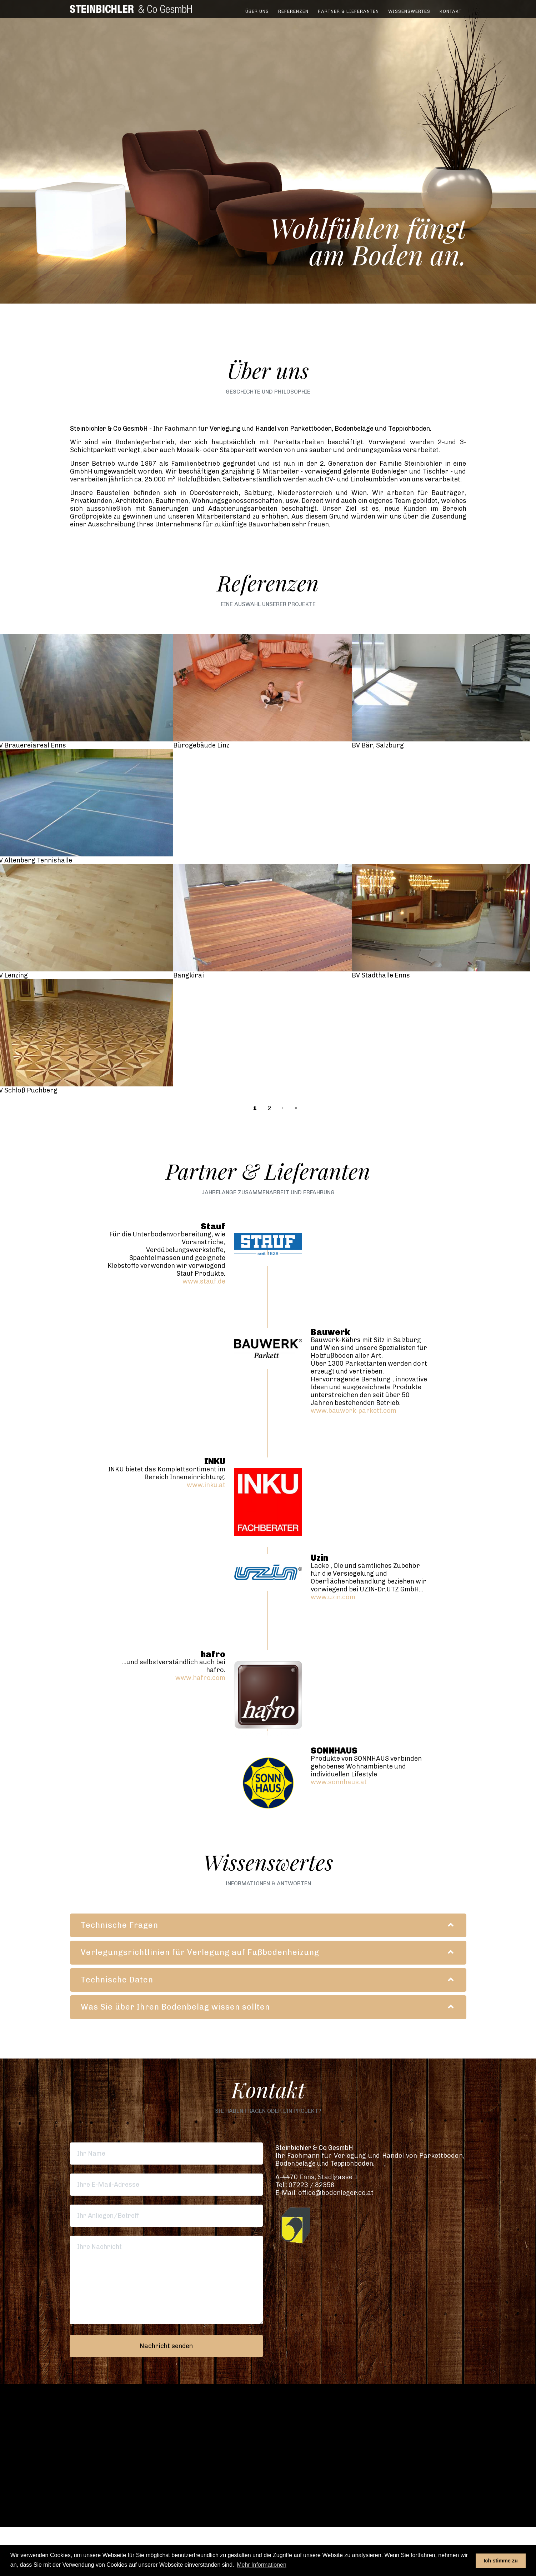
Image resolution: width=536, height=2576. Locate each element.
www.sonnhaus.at (339, 1782)
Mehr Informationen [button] (261, 2565)
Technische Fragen (119, 1925)
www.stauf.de (203, 1281)
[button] (268, 2448)
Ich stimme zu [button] (501, 2561)
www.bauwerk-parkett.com (353, 1411)
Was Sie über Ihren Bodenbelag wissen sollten (175, 2007)
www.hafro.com (200, 1678)
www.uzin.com (333, 1597)
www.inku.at (206, 1485)
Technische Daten (117, 1980)
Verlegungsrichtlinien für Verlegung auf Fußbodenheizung (200, 1952)
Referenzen (293, 15)
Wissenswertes (409, 15)
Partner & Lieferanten (348, 15)
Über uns (257, 15)
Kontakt (451, 15)
